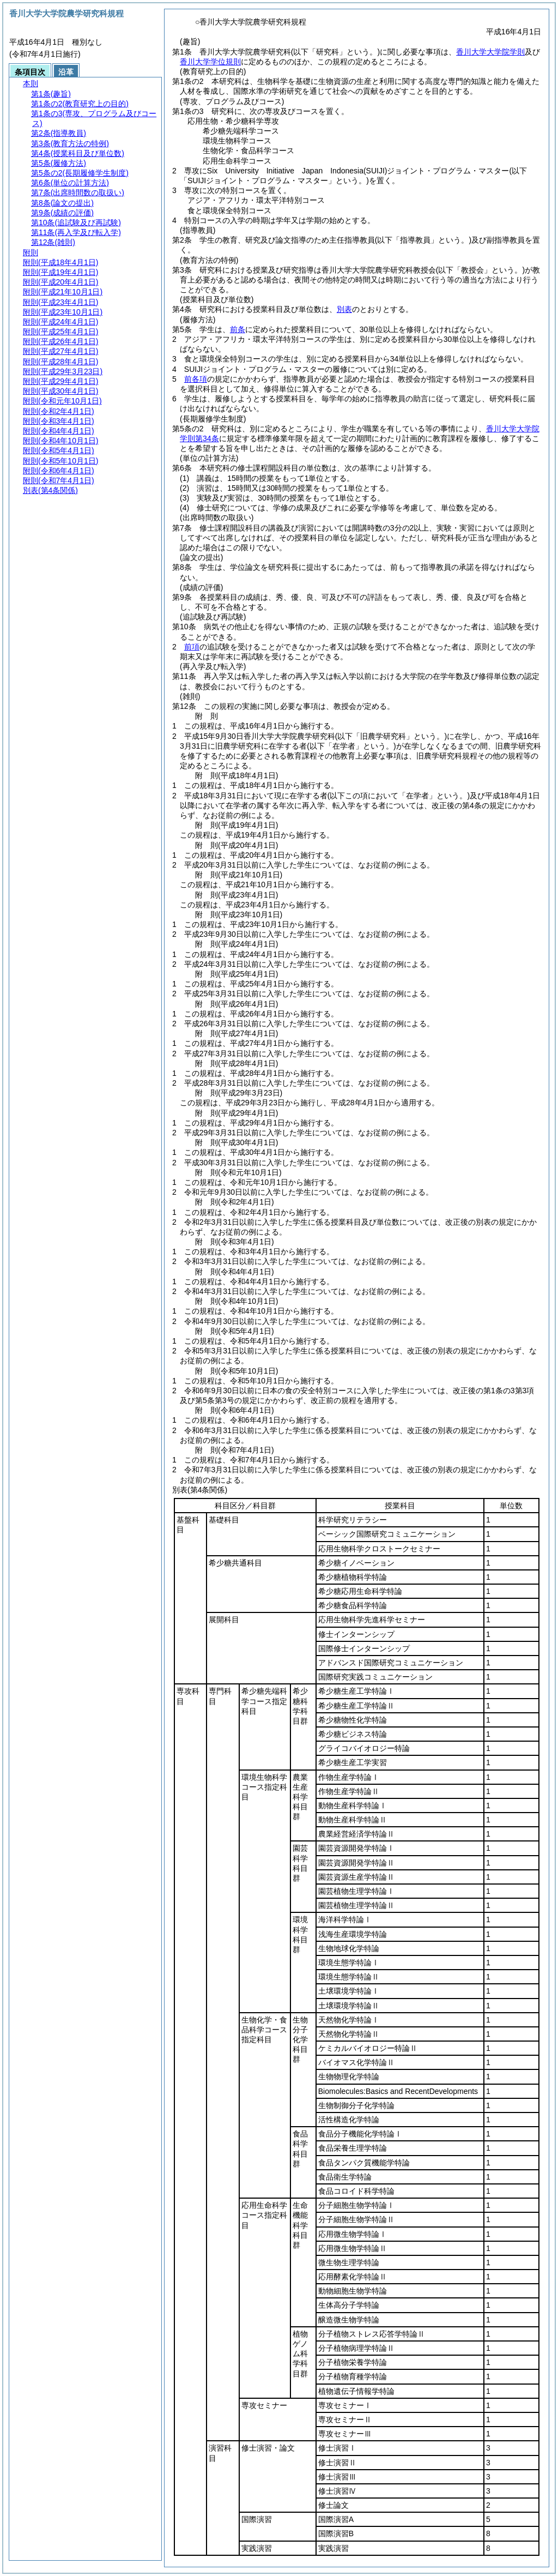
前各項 (195, 379)
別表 (344, 309)
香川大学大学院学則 (490, 51)
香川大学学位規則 (210, 61)
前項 (191, 646)
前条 (237, 329)
